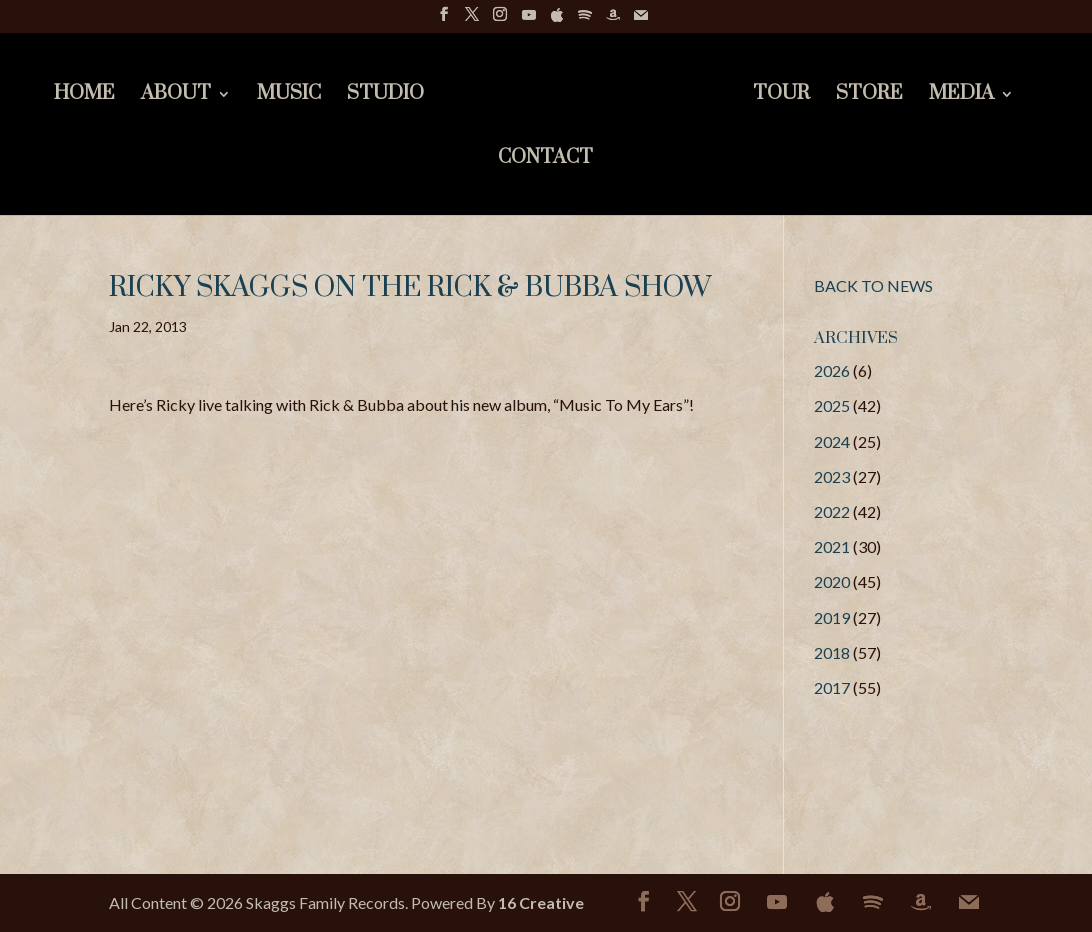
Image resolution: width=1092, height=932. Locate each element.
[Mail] (641, 20)
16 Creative (541, 902)
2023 (832, 476)
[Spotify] (585, 20)
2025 (832, 405)
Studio (385, 96)
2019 (832, 617)
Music (289, 96)
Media (961, 96)
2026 (832, 370)
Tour (781, 96)
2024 (832, 441)
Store (869, 96)
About (176, 96)
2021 (832, 546)
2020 (832, 581)
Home (84, 96)
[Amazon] (613, 20)
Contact (545, 160)
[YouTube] (529, 20)
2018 (832, 652)
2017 (832, 687)
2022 (832, 511)
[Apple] (557, 20)
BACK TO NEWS (873, 285)
